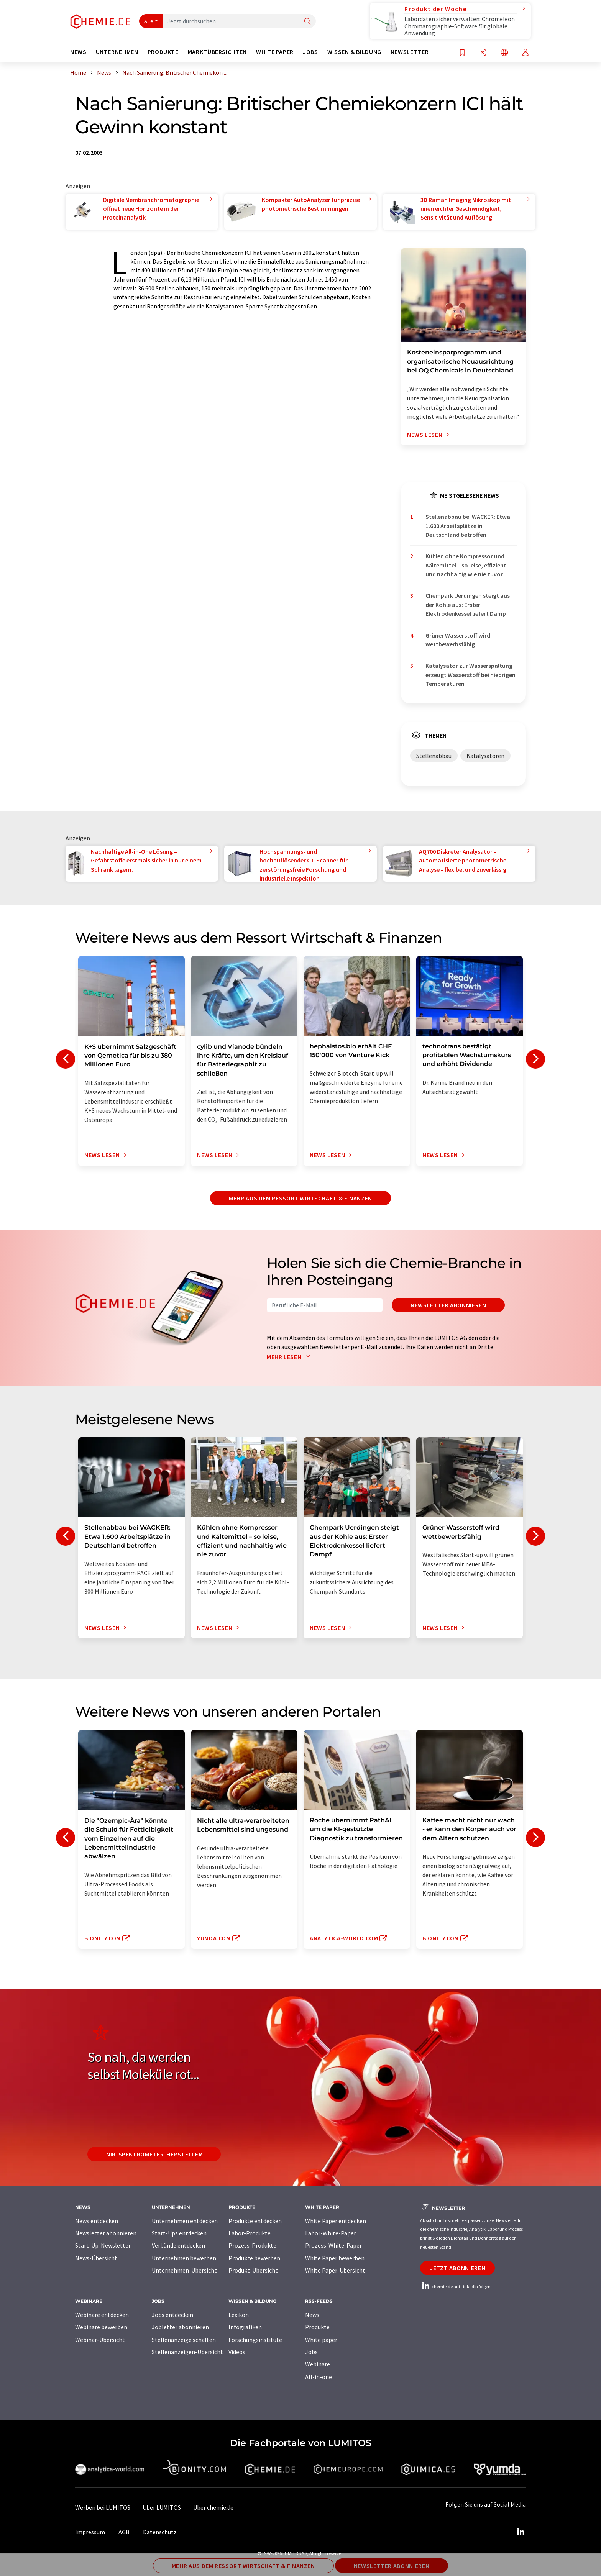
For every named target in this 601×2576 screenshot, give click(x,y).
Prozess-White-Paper (333, 2245)
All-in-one (318, 2377)
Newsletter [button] (410, 52)
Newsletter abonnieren (448, 1305)
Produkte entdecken (255, 2221)
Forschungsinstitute (255, 2339)
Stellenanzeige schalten (184, 2339)
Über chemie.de (213, 2507)
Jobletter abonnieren (180, 2327)
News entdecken (96, 2221)
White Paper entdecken (335, 2221)
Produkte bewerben (254, 2258)
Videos (236, 2352)
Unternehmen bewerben (184, 2258)
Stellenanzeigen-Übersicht (187, 2352)
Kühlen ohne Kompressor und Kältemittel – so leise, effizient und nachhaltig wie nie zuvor (465, 565)
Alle (148, 21)
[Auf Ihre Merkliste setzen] (462, 53)
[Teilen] (483, 53)
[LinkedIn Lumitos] (520, 2532)
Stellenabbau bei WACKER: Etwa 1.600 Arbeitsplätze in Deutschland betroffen (467, 525)
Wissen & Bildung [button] (354, 52)
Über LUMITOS (162, 2507)
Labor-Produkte (249, 2233)
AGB (124, 2532)
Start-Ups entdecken (179, 2233)
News (312, 2315)
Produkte (317, 2327)
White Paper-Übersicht (335, 2270)
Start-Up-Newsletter (103, 2245)
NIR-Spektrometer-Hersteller (154, 2154)
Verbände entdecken (178, 2245)
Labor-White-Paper (330, 2233)
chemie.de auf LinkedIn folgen (455, 2286)
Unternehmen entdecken (185, 2221)
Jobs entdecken (172, 2315)
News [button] (78, 52)
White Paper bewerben (335, 2258)
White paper (321, 2339)
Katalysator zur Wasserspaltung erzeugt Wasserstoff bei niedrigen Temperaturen (470, 674)
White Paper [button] (275, 52)
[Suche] (307, 21)
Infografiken (245, 2327)
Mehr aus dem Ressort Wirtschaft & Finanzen (300, 1198)
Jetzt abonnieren (457, 2268)
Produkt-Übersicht (253, 2270)
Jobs (311, 2352)
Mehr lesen (290, 1357)
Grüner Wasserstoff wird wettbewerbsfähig (457, 639)
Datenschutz (160, 2532)
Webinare (317, 2364)
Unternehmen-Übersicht (184, 2270)
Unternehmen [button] (117, 52)
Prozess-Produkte (252, 2245)
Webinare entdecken (102, 2315)
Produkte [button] (163, 52)
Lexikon (238, 2315)
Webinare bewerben (101, 2327)
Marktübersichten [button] (217, 52)
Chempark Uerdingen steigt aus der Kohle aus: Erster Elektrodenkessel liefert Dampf (467, 604)
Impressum (90, 2532)
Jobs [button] (310, 52)
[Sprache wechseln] (504, 53)
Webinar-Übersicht (100, 2339)
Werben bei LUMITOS (102, 2507)
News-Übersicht (96, 2258)
